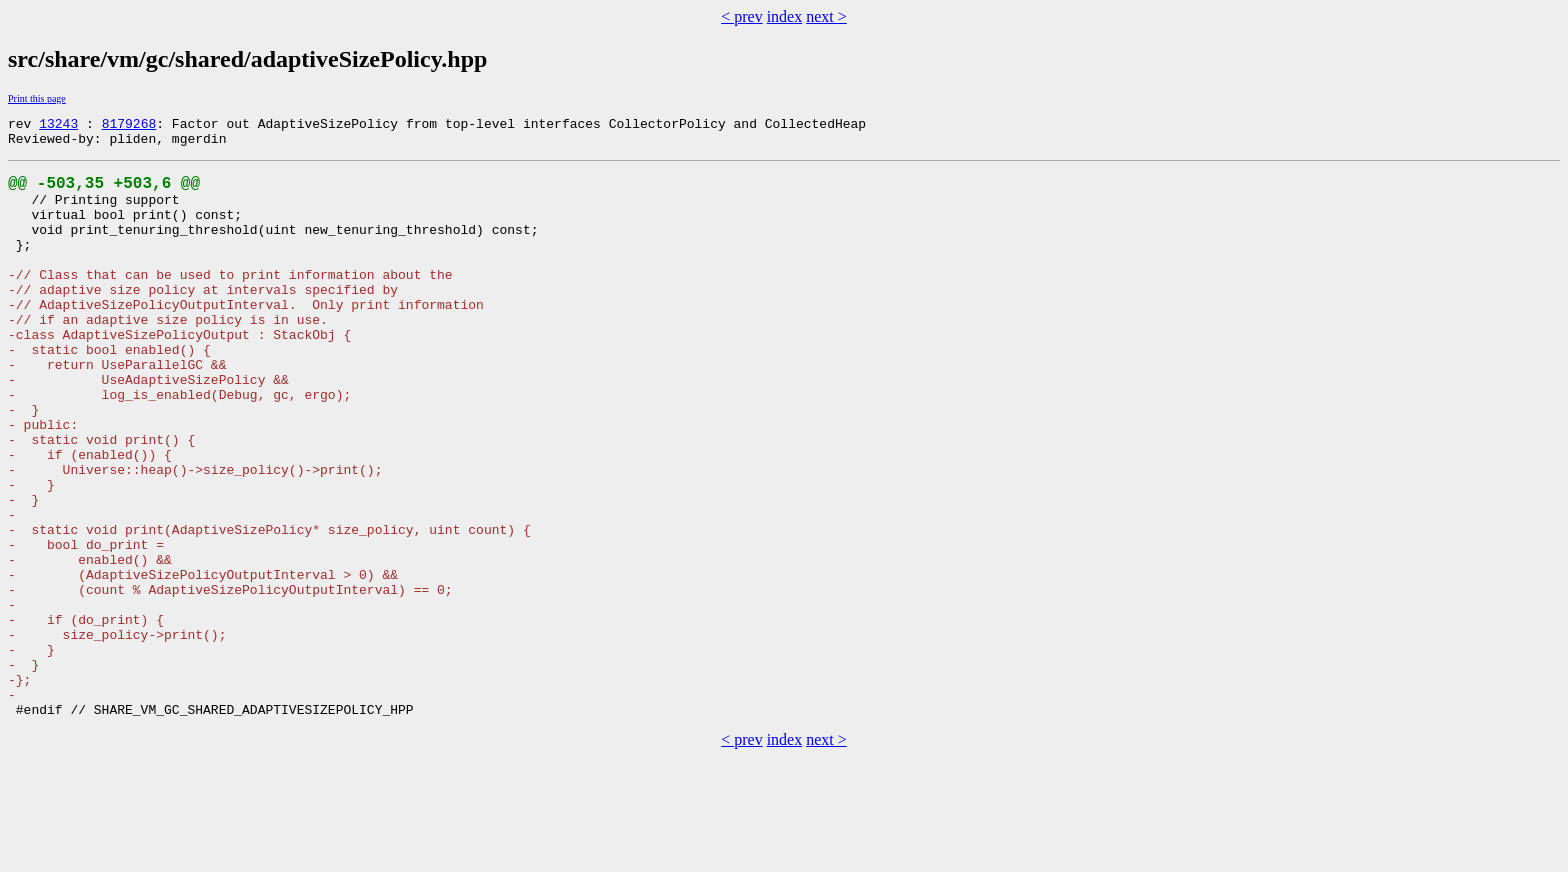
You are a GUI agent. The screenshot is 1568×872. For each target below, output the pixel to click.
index (785, 16)
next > (826, 16)
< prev (741, 16)
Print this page (37, 98)
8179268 (129, 126)
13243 (58, 126)
